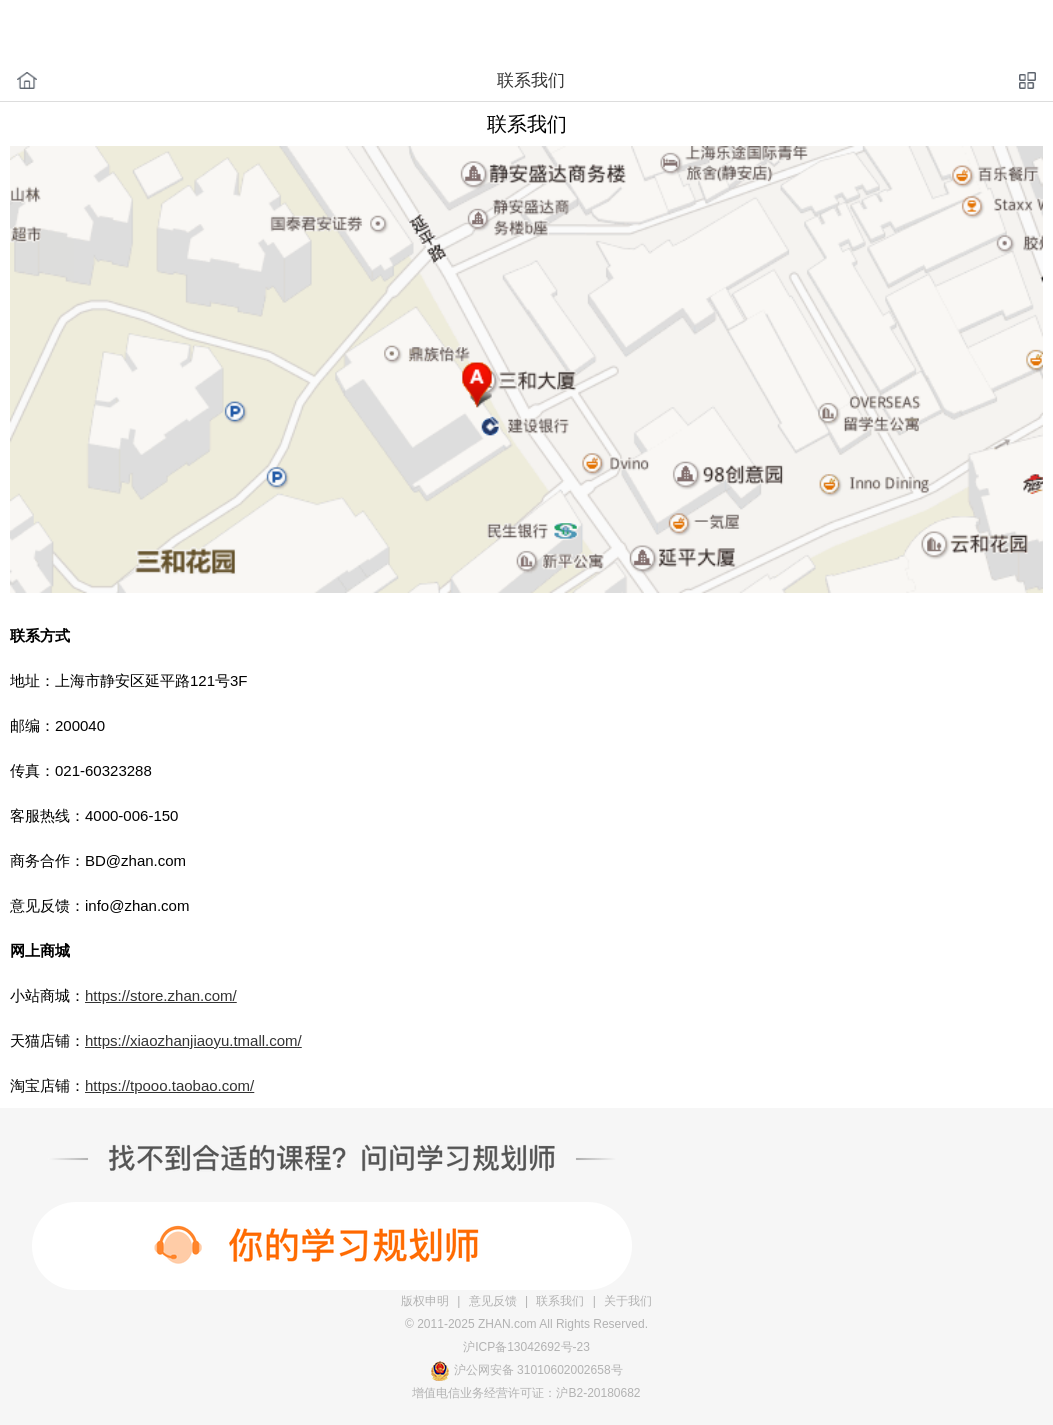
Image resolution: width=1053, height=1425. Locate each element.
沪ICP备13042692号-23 (526, 1347)
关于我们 (628, 1301)
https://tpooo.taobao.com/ (169, 1085)
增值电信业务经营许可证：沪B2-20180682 (526, 1393)
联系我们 (560, 1301)
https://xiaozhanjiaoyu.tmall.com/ (193, 1040)
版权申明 (425, 1301)
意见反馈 (493, 1301)
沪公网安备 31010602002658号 (538, 1370)
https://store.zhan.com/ (161, 995)
